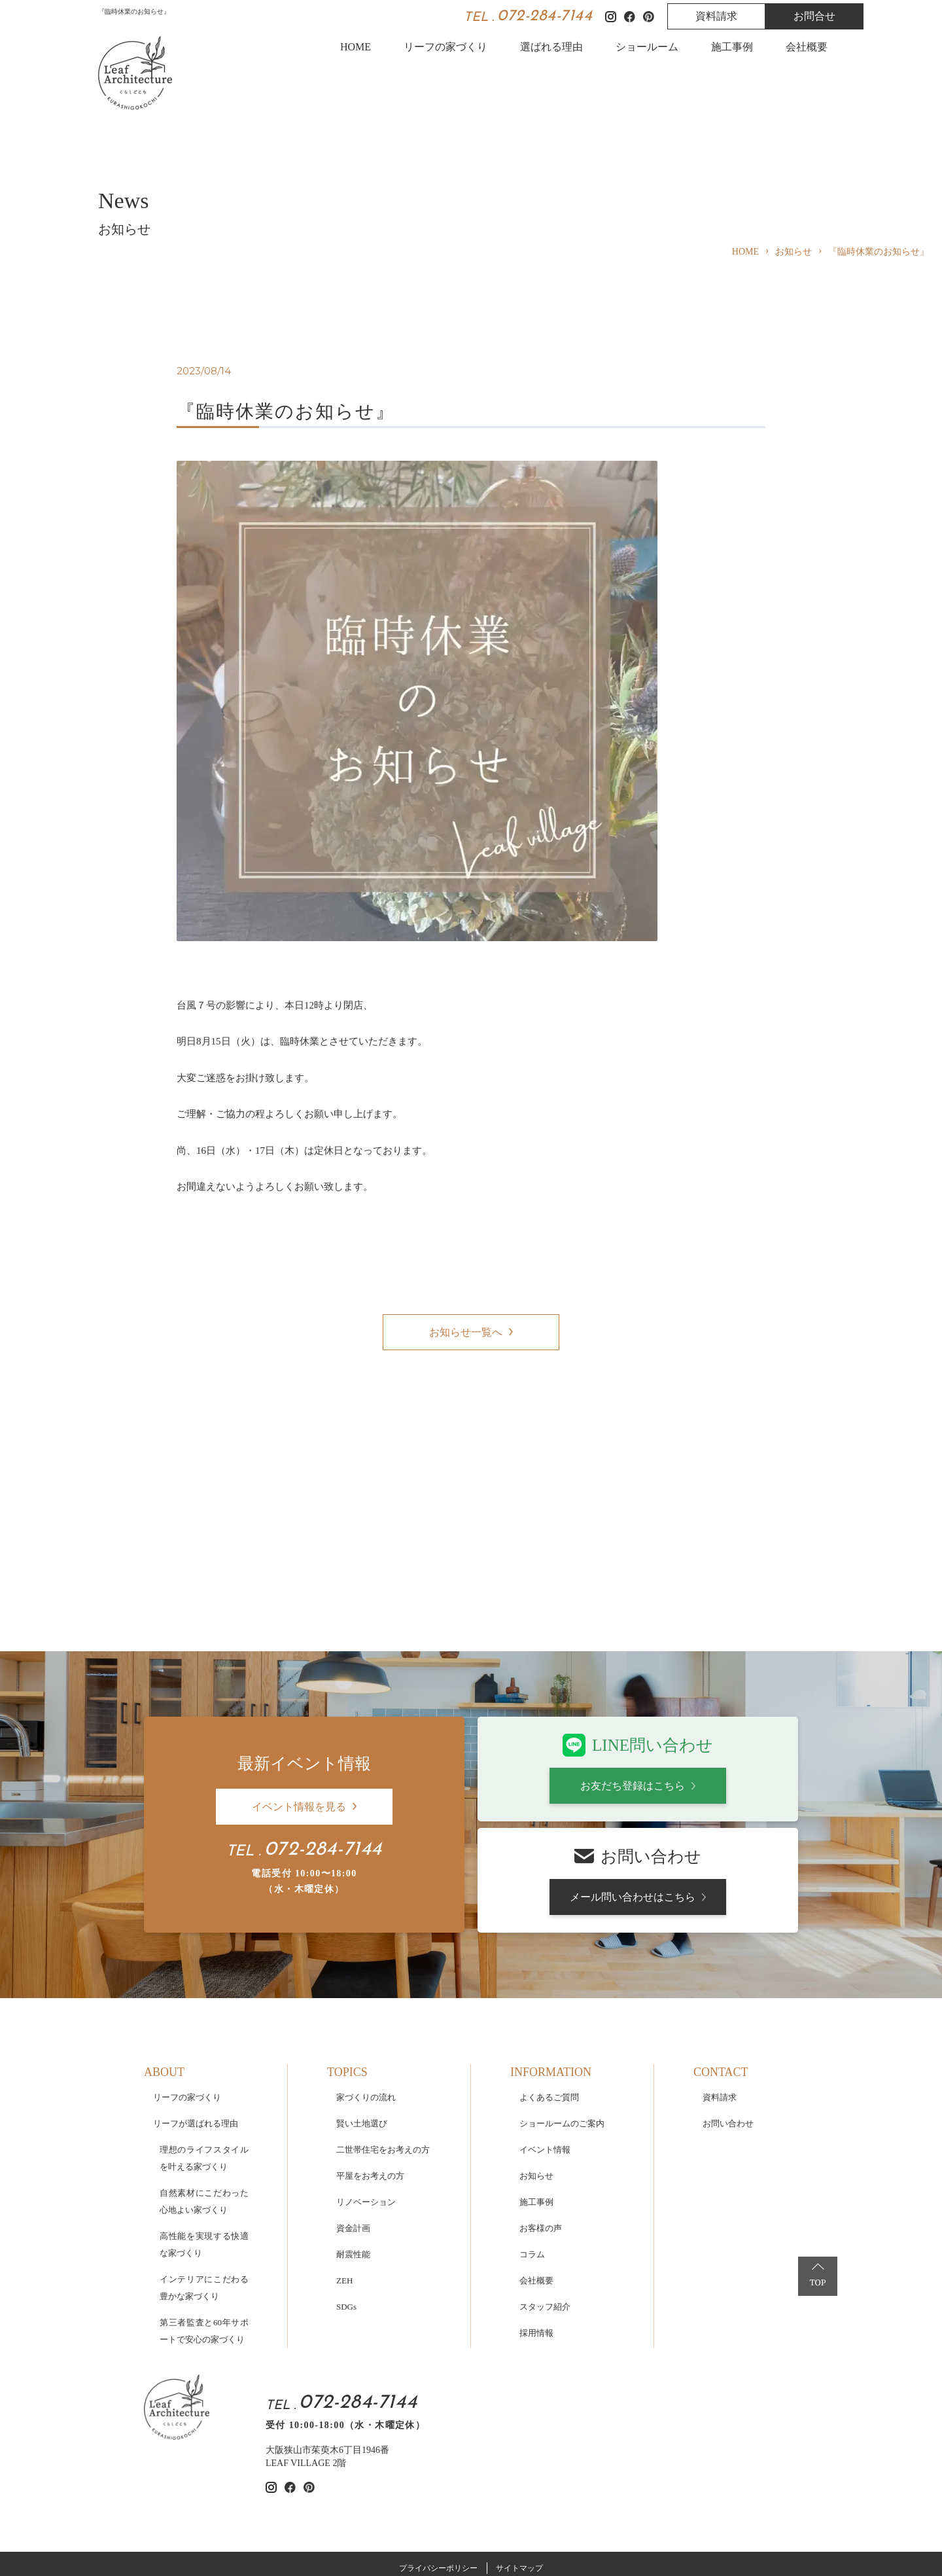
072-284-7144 (544, 16)
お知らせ (536, 2071)
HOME (355, 46)
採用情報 (536, 2228)
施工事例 (732, 46)
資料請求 (716, 16)
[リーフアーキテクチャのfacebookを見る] (290, 2382)
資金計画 (353, 2123)
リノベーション (366, 2097)
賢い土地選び (361, 2019)
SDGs (346, 2202)
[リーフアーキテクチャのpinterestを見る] (309, 2382)
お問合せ (814, 16)
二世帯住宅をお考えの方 (383, 2045)
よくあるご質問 (549, 1992)
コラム (532, 2150)
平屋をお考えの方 (370, 2071)
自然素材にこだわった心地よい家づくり (204, 2096)
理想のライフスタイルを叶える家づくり (204, 2053)
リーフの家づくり (445, 46)
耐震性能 (353, 2150)
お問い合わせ (728, 2019)
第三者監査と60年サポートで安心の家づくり (204, 2226)
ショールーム (647, 46)
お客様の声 (540, 2123)
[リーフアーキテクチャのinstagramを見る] (271, 2382)
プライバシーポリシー (438, 2463)
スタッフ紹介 (544, 2202)
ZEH (344, 2176)
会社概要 (807, 46)
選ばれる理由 (551, 46)
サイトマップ (519, 2463)
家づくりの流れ (366, 1992)
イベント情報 (544, 2045)
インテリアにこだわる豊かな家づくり (204, 2183)
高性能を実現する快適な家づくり (204, 2139)
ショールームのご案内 (561, 2019)
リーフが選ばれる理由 (195, 2019)
